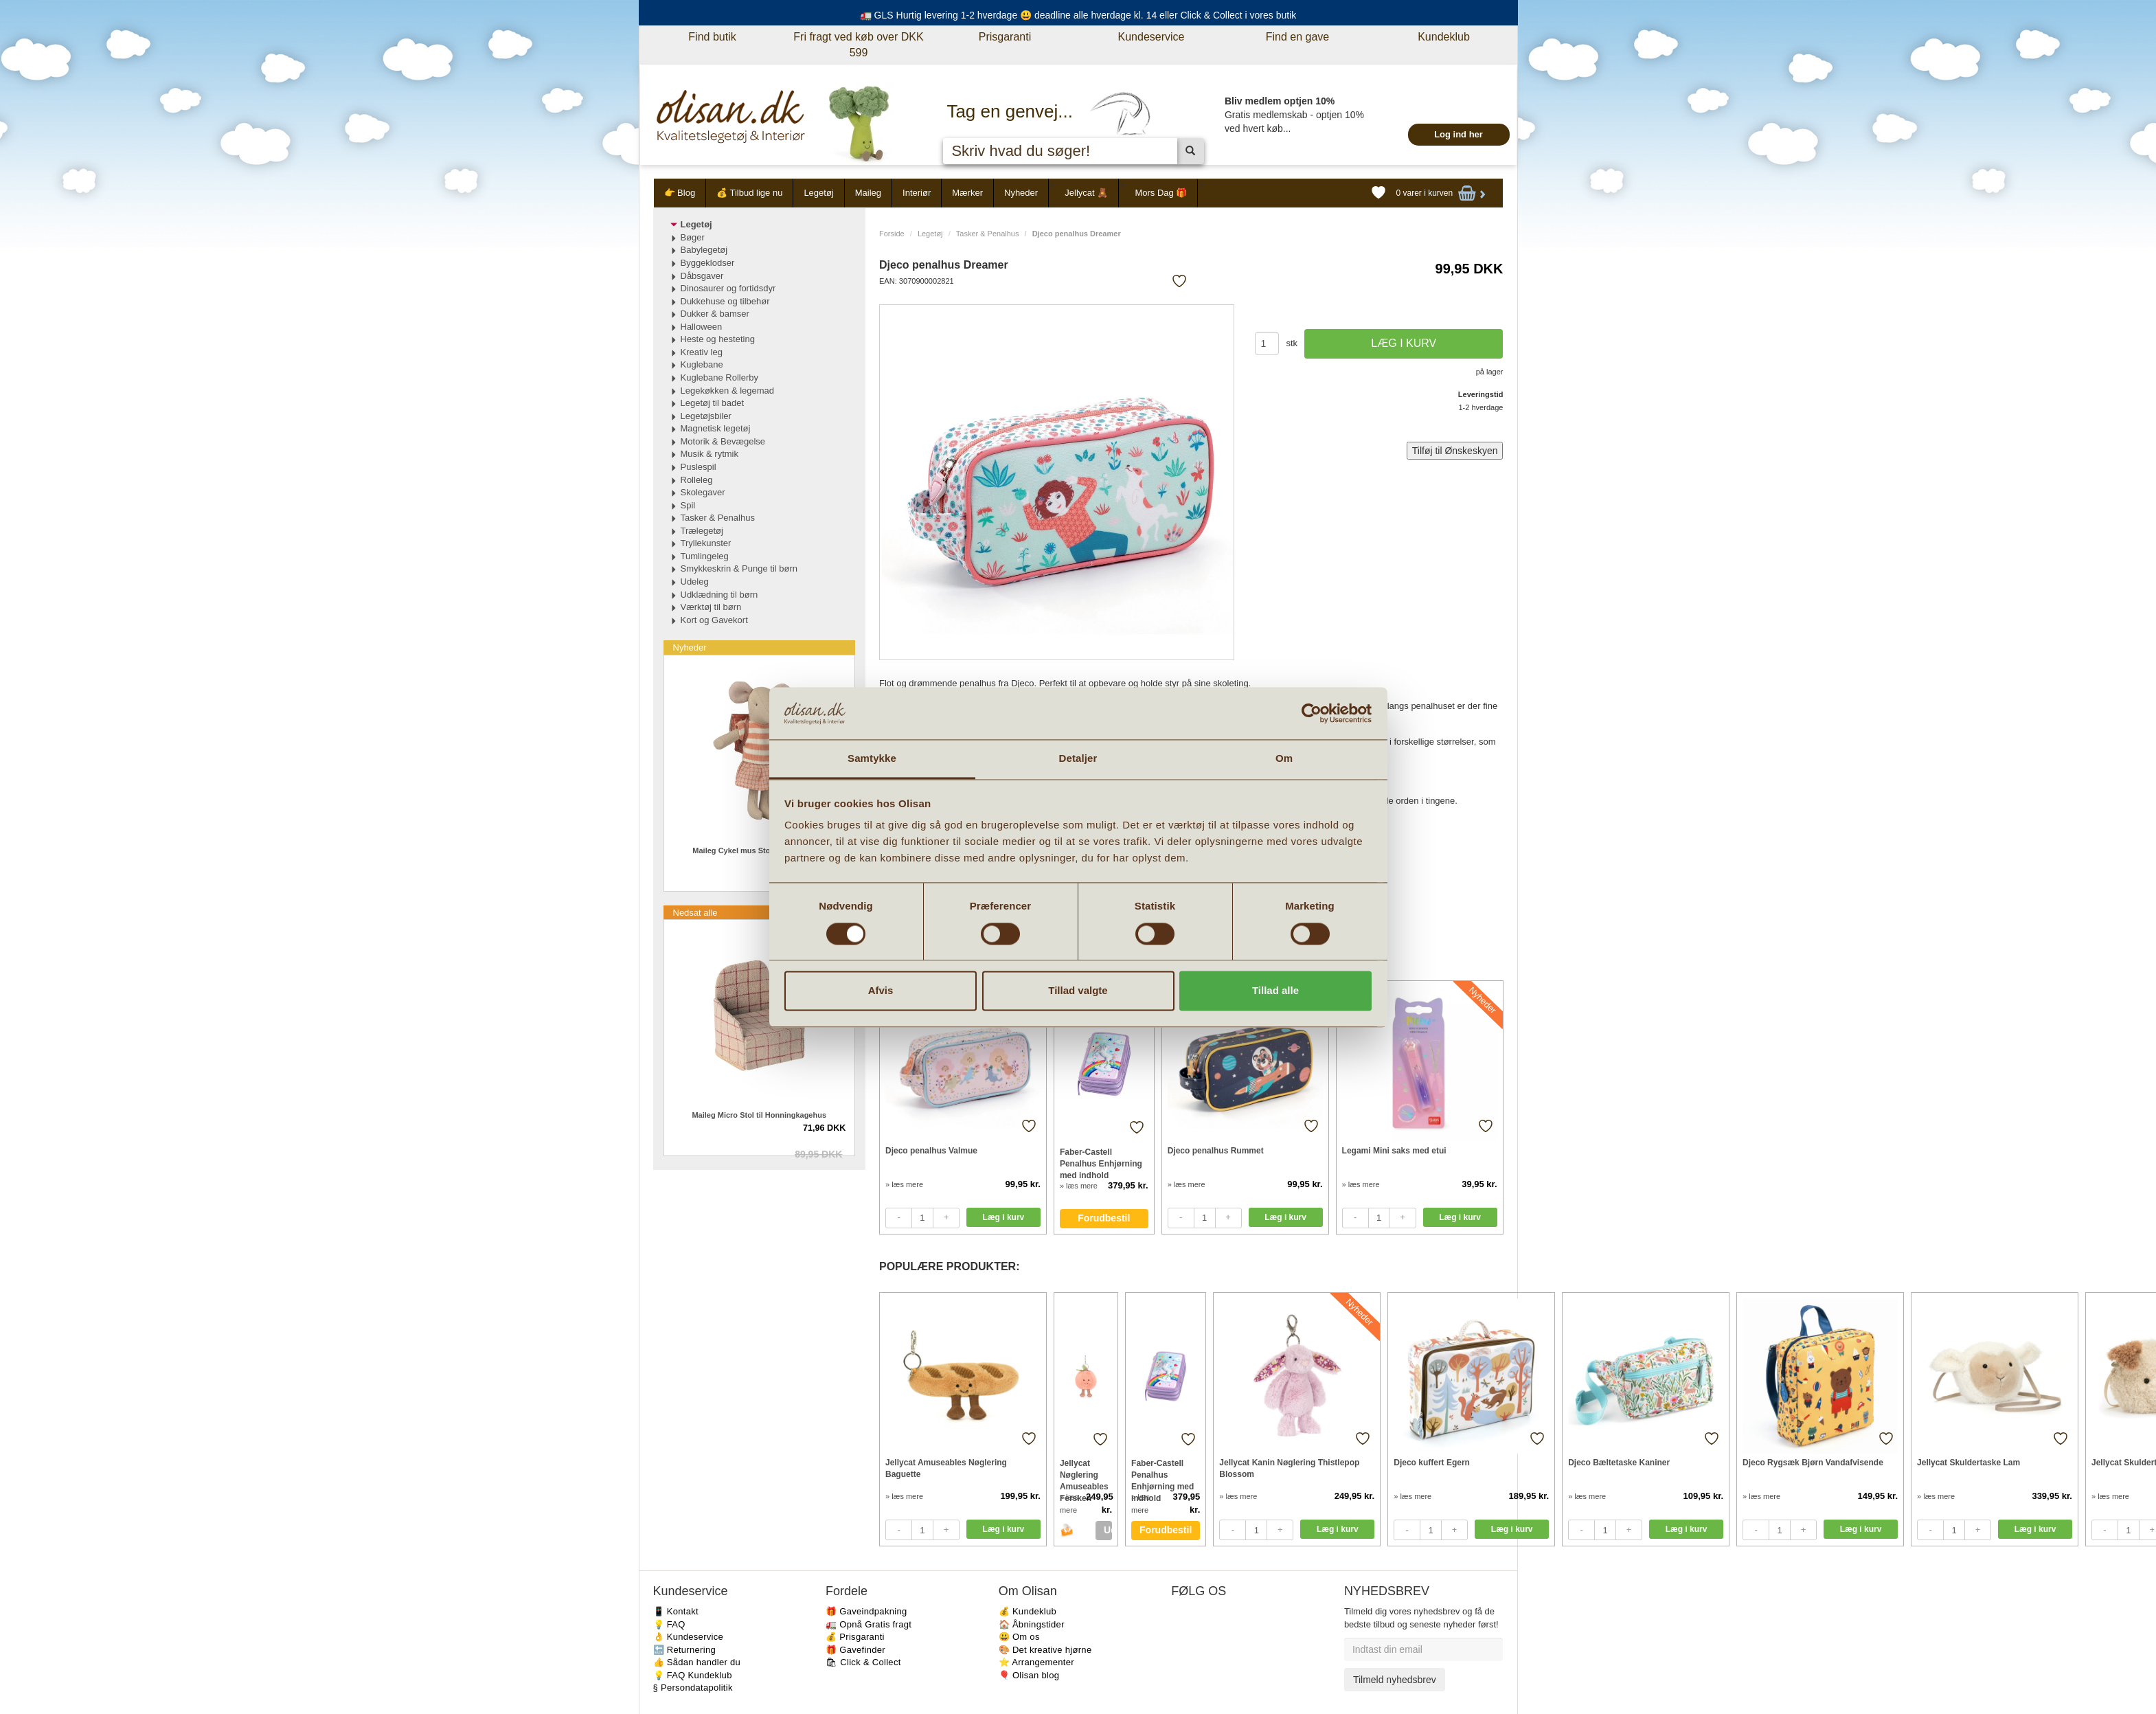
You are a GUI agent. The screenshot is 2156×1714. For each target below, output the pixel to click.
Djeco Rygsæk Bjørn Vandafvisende (1813, 1462)
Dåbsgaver (702, 276)
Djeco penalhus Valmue (931, 1150)
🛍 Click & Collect (863, 1662)
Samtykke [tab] (872, 759)
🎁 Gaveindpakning (866, 1611)
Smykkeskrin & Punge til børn (739, 568)
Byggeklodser (708, 263)
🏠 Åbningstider (1032, 1624)
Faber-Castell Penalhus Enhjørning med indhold (1101, 1163)
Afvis (881, 991)
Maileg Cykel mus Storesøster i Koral (759, 850)
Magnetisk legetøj (716, 428)
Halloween (702, 327)
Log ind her (1458, 134)
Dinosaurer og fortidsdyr (728, 288)
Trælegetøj (702, 531)
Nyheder (1021, 193)
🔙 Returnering (684, 1650)
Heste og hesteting (718, 339)
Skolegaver (703, 492)
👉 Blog (680, 193)
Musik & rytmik (710, 454)
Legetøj (818, 193)
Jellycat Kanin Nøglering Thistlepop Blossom (1289, 1468)
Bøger (693, 237)
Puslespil (698, 467)
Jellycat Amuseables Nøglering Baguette (946, 1468)
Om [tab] (1284, 759)
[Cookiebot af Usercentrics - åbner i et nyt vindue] (1311, 713)
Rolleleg (697, 480)
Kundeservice (1151, 37)
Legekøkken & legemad (728, 390)
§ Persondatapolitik (693, 1687)
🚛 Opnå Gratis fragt (868, 1624)
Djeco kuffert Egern (1432, 1462)
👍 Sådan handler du (697, 1662)
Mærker (967, 193)
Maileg (868, 193)
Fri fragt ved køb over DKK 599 (858, 44)
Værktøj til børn (711, 607)
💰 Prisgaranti (855, 1637)
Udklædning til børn (719, 594)
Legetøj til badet (713, 403)
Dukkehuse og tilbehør (725, 301)
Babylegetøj (704, 250)
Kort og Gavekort (714, 620)
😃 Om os (1019, 1637)
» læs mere (904, 1184)
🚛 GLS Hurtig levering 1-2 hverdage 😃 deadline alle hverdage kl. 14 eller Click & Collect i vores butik (1078, 15)
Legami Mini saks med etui (1394, 1150)
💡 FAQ (669, 1624)
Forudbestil (1104, 1218)
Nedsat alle (695, 912)
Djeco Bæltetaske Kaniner (1619, 1462)
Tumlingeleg (705, 556)
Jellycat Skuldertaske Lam (1968, 1462)
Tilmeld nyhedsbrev (1394, 1679)
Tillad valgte (1077, 991)
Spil (688, 505)
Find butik (712, 37)
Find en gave (1298, 37)
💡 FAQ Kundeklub (692, 1675)
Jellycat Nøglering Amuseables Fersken (1084, 1474)
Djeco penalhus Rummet (1216, 1150)
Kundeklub (1444, 37)
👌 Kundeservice (688, 1637)
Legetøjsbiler (706, 416)
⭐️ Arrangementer (1036, 1662)
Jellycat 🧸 (1086, 193)
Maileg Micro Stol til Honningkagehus (759, 1115)
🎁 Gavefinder (855, 1650)
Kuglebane (702, 364)
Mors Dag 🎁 (1161, 193)
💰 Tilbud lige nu (749, 193)
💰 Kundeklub (1027, 1611)
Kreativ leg (702, 352)
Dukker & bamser (715, 313)
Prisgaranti (1005, 37)
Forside (892, 233)
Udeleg (695, 581)
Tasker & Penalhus (987, 233)
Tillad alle (1275, 991)
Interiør (917, 193)
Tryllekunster (706, 543)
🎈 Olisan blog (1029, 1675)
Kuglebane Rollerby (719, 377)
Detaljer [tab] (1078, 759)
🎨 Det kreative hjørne (1045, 1650)
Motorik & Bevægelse (723, 441)
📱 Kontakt (676, 1611)
